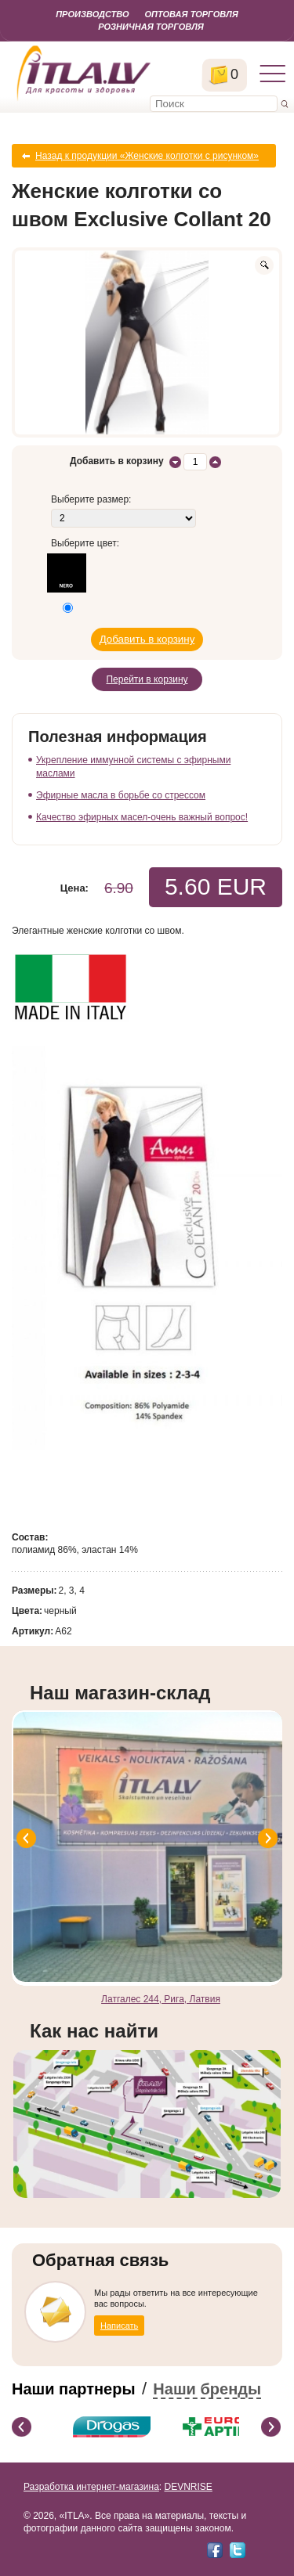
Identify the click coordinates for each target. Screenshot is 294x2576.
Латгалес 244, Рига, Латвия (160, 1999)
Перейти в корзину (146, 679)
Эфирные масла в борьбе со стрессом (120, 795)
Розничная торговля (151, 26)
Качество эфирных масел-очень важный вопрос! (142, 817)
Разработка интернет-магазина (91, 2486)
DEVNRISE (188, 2486)
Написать (119, 2325)
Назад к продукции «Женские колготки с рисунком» (147, 155)
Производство (92, 14)
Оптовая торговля (191, 14)
